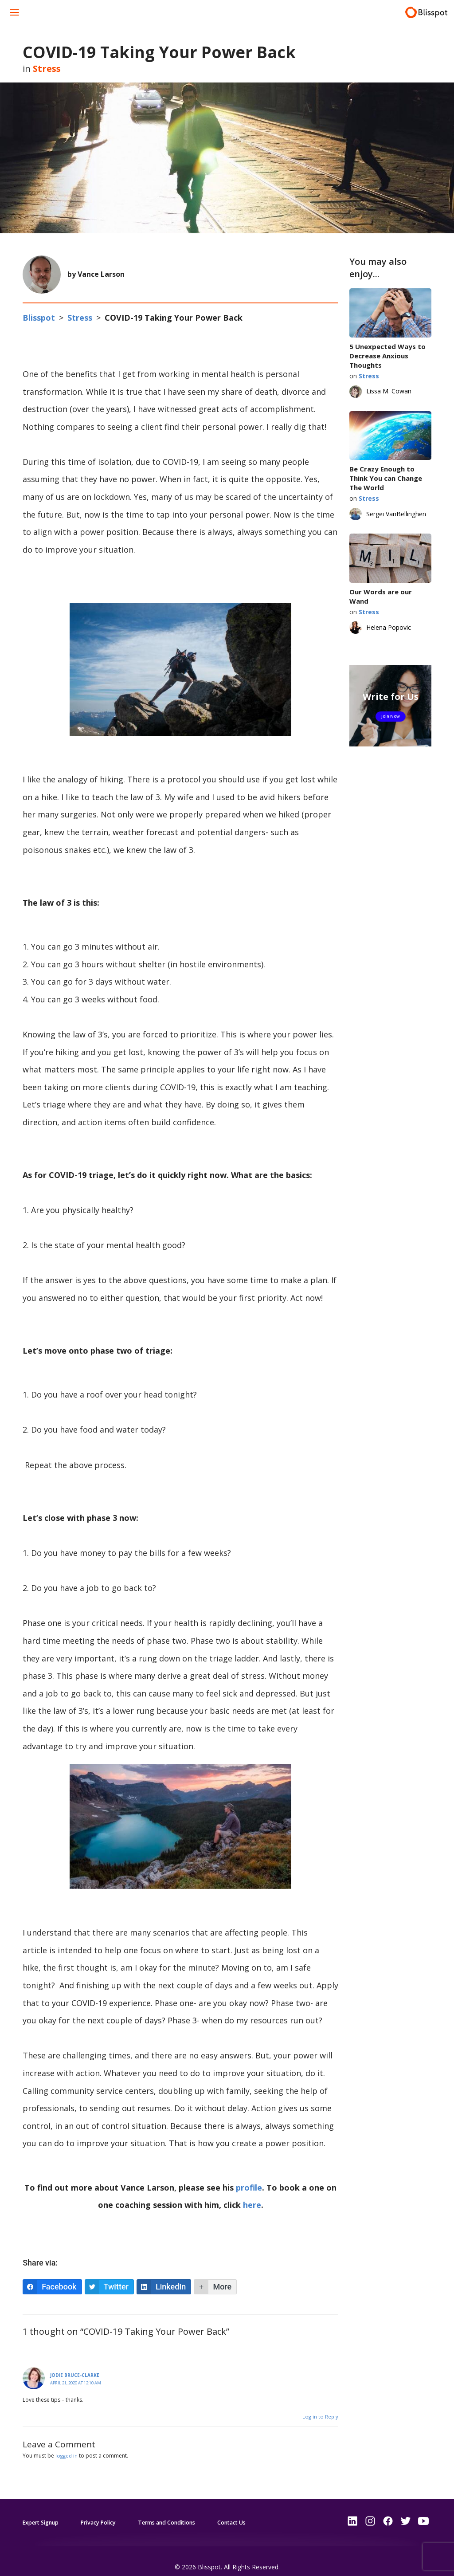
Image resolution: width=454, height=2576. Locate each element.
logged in (67, 2444)
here (252, 2193)
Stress (47, 69)
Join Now (390, 715)
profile (249, 2176)
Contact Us (260, 2511)
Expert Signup (44, 2511)
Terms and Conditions (186, 2511)
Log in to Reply (319, 2405)
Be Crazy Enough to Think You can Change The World (385, 478)
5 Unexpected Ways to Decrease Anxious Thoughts (387, 355)
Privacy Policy (108, 2511)
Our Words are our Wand (380, 596)
